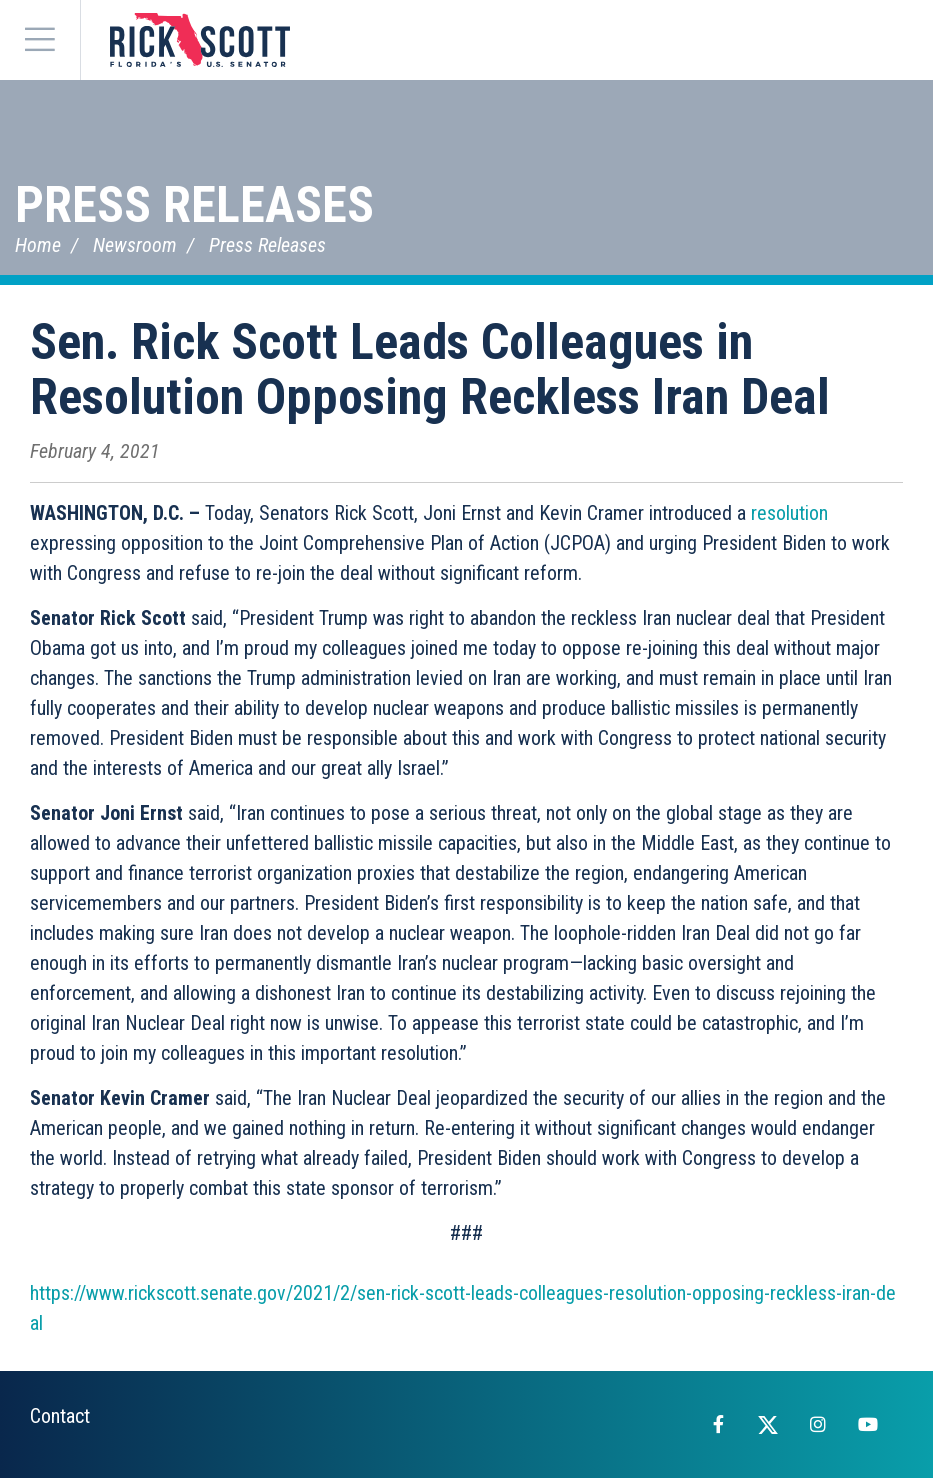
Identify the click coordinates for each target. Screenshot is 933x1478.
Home (38, 245)
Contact (60, 1416)
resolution (789, 513)
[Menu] (40, 40)
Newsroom (135, 245)
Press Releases (194, 205)
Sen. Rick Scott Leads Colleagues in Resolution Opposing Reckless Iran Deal (430, 369)
